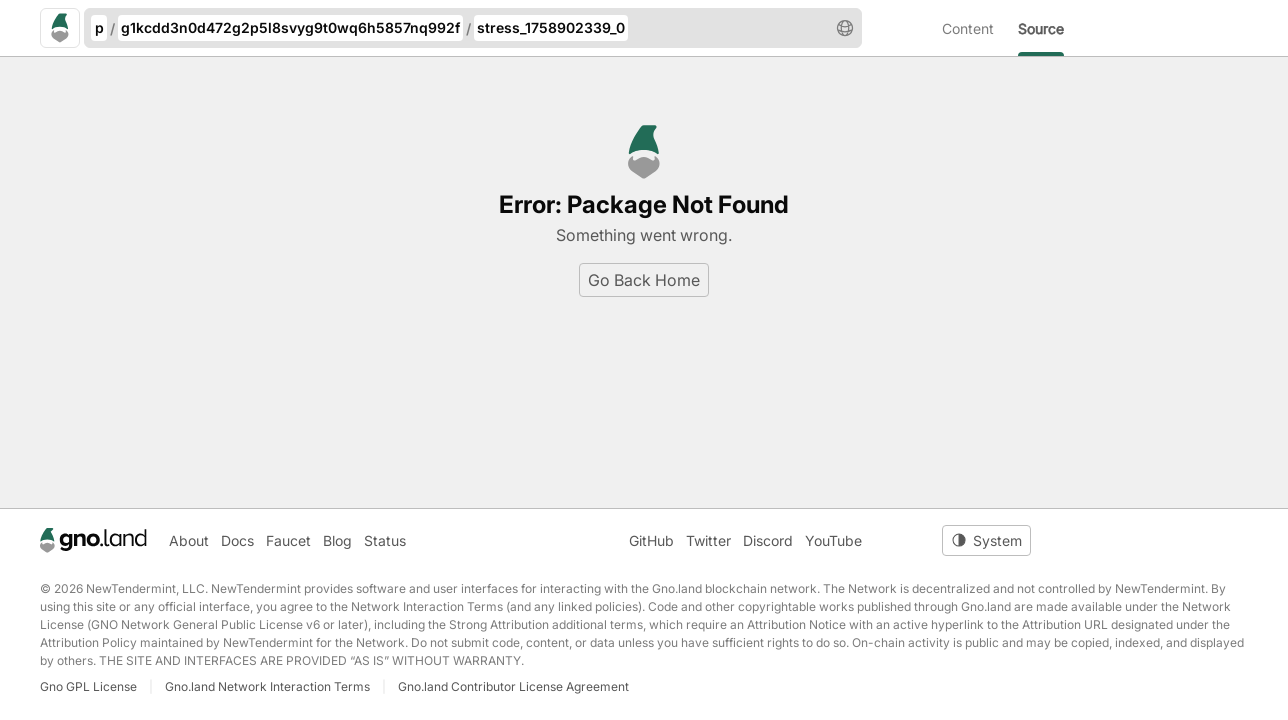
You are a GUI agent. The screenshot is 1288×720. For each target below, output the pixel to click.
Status (385, 540)
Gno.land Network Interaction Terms (267, 686)
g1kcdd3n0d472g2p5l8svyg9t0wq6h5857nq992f (290, 27)
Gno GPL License (88, 686)
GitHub (651, 540)
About (189, 540)
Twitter (708, 540)
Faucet (288, 540)
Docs (237, 540)
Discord (768, 540)
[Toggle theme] (986, 540)
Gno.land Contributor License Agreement (513, 686)
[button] (845, 28)
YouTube (833, 540)
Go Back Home (644, 280)
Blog (337, 540)
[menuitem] (980, 28)
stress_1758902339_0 (551, 27)
